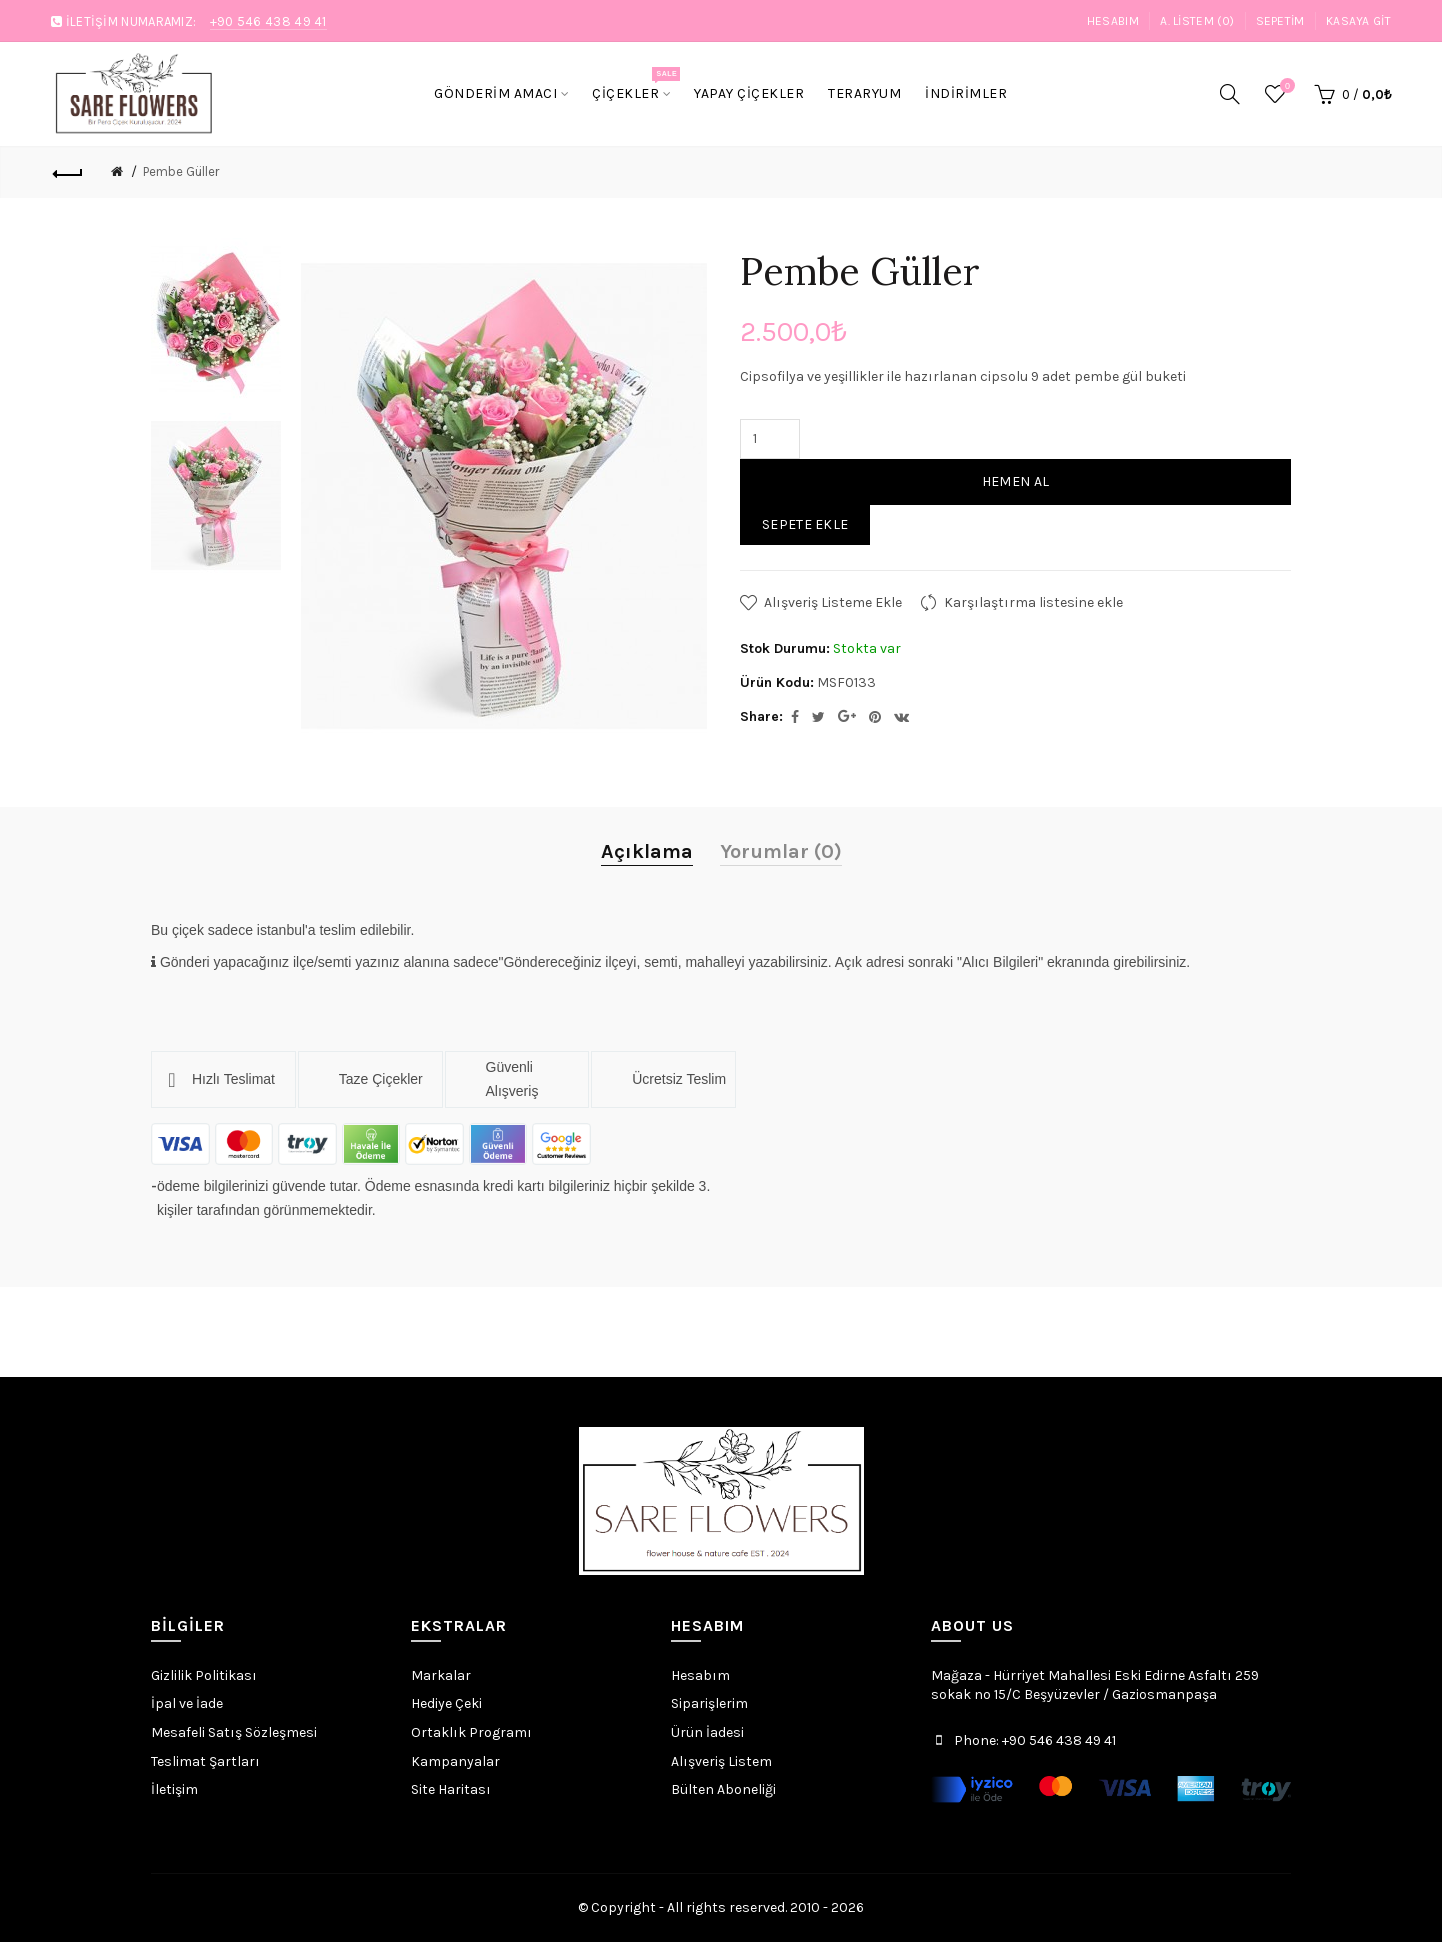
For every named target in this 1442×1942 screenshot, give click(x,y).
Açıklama (647, 851)
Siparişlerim (709, 1703)
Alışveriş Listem (721, 1761)
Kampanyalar (455, 1761)
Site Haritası (451, 1789)
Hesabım (1113, 21)
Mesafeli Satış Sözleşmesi (234, 1732)
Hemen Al (1015, 481)
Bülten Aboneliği (723, 1789)
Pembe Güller (181, 171)
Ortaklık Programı (471, 1732)
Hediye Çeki (446, 1703)
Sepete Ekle (805, 524)
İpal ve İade (187, 1703)
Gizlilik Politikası (204, 1675)
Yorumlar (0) (781, 851)
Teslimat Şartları (205, 1761)
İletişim (174, 1789)
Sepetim (1280, 21)
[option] (216, 320)
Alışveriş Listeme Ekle (833, 602)
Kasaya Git (1358, 21)
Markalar (441, 1675)
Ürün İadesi (707, 1732)
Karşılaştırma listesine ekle (1033, 602)
